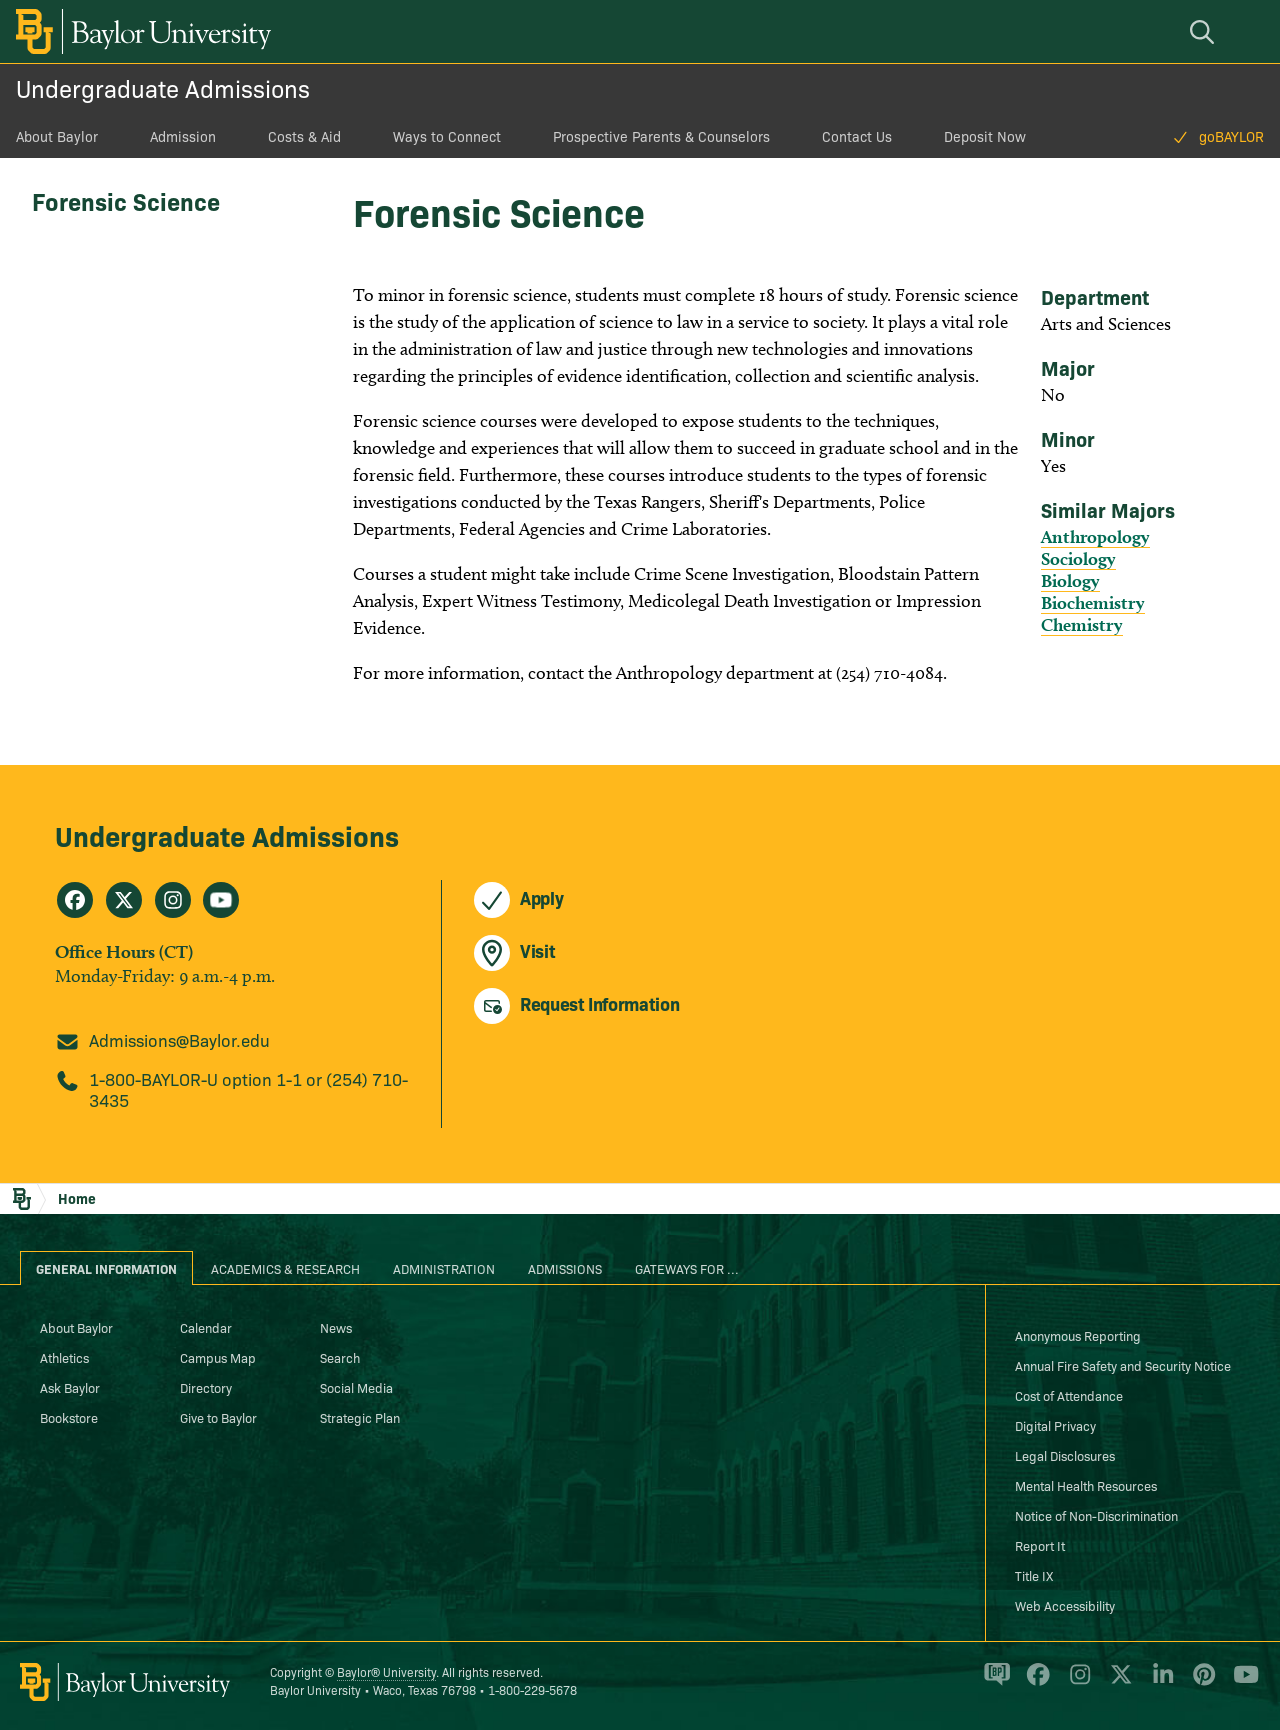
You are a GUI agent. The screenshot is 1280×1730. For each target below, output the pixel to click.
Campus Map (218, 1357)
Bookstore (69, 1417)
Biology (1070, 580)
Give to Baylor (218, 1417)
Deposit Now (985, 136)
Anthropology (1095, 536)
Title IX (1034, 1575)
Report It (1040, 1545)
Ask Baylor (70, 1387)
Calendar (206, 1327)
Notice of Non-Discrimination (1096, 1515)
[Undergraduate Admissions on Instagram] (173, 900)
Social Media (356, 1387)
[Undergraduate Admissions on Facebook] (75, 900)
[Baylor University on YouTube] (1241, 1683)
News (336, 1327)
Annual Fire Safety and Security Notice (1123, 1365)
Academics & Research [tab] (285, 1268)
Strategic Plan (360, 1417)
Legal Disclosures (1065, 1455)
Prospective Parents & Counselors (661, 136)
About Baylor (57, 136)
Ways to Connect (447, 136)
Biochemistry (1093, 602)
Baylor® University (386, 1671)
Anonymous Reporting (1078, 1335)
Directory (206, 1387)
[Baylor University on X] (1117, 1683)
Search (340, 1357)
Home (77, 1198)
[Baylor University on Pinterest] (1200, 1683)
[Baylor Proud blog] (993, 1683)
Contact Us (857, 136)
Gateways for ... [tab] (687, 1268)
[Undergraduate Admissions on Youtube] (221, 900)
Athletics (64, 1357)
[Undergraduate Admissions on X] (124, 900)
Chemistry (1082, 624)
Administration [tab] (444, 1268)
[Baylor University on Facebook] (1034, 1683)
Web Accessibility (1065, 1605)
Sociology (1078, 558)
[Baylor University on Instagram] (1076, 1683)
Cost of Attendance (1069, 1395)
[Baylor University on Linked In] (1159, 1683)
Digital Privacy (1055, 1425)
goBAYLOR (1231, 136)
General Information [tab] (106, 1268)
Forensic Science (126, 200)
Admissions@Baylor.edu (179, 1039)
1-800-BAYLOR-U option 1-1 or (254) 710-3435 (248, 1089)
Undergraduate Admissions (163, 87)
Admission (183, 136)
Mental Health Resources (1086, 1485)
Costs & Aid (304, 136)
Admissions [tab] (565, 1268)
